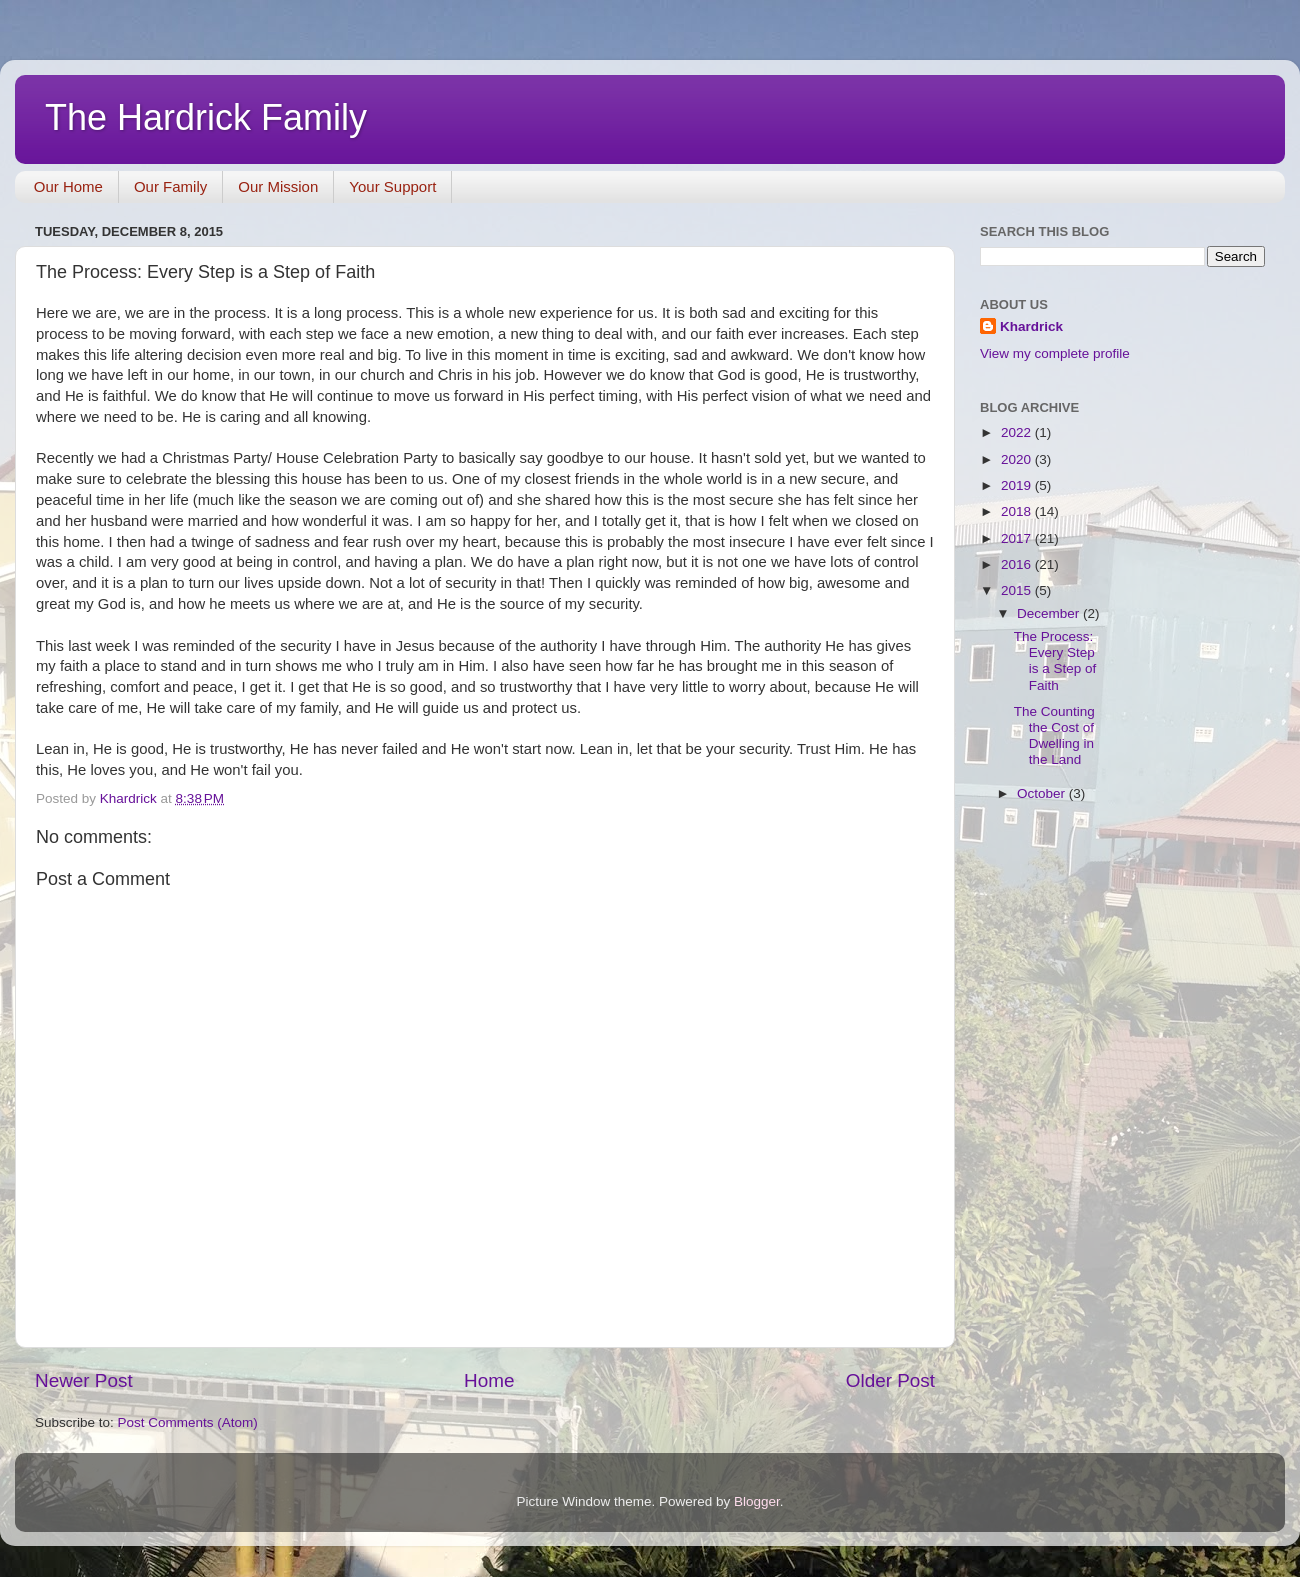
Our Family (170, 186)
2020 (1018, 459)
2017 (1018, 538)
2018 (1018, 511)
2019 (1018, 485)
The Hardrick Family (206, 117)
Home (489, 1380)
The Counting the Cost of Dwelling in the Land (1054, 736)
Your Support (392, 186)
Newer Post (84, 1380)
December (1050, 613)
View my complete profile (1055, 353)
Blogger (757, 1501)
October (1043, 793)
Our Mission (278, 186)
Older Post (890, 1380)
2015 (1018, 590)
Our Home (68, 186)
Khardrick (1031, 326)
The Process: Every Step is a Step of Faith (1055, 661)
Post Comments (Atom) (188, 1422)
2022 (1018, 432)
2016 (1018, 564)
